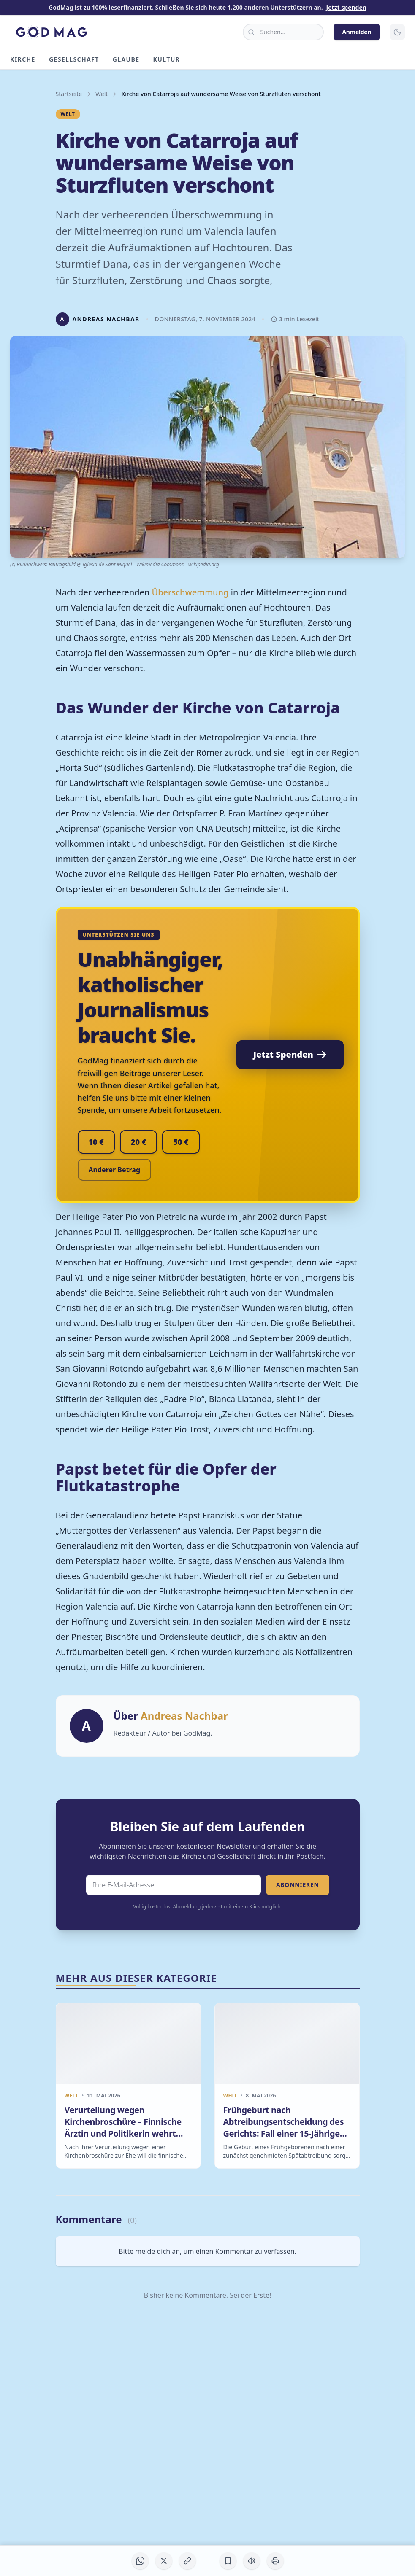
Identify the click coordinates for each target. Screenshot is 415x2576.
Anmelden (356, 32)
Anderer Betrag (115, 1169)
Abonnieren (297, 1885)
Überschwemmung (190, 592)
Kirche (22, 59)
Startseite (69, 94)
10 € (96, 1142)
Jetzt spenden (346, 7)
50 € (180, 1142)
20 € (138, 1142)
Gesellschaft (74, 59)
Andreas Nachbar (184, 1716)
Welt (101, 94)
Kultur (166, 59)
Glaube (126, 59)
